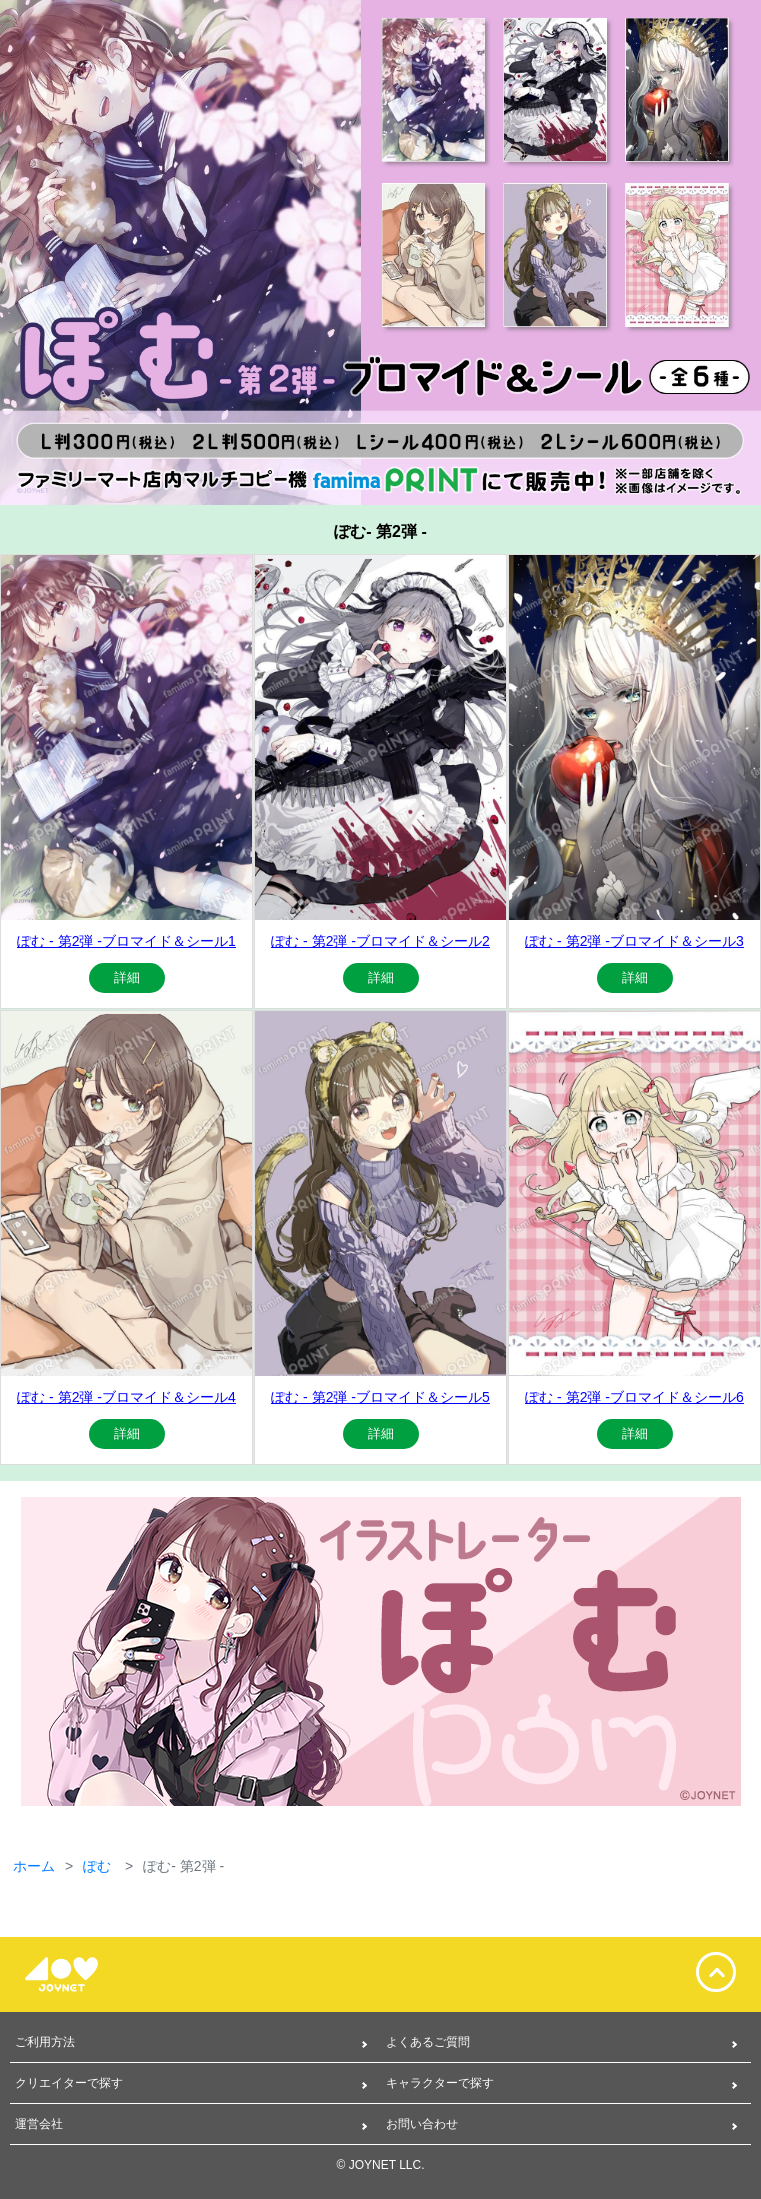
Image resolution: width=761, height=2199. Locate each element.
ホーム (34, 1866)
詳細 (127, 977)
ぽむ (99, 1866)
